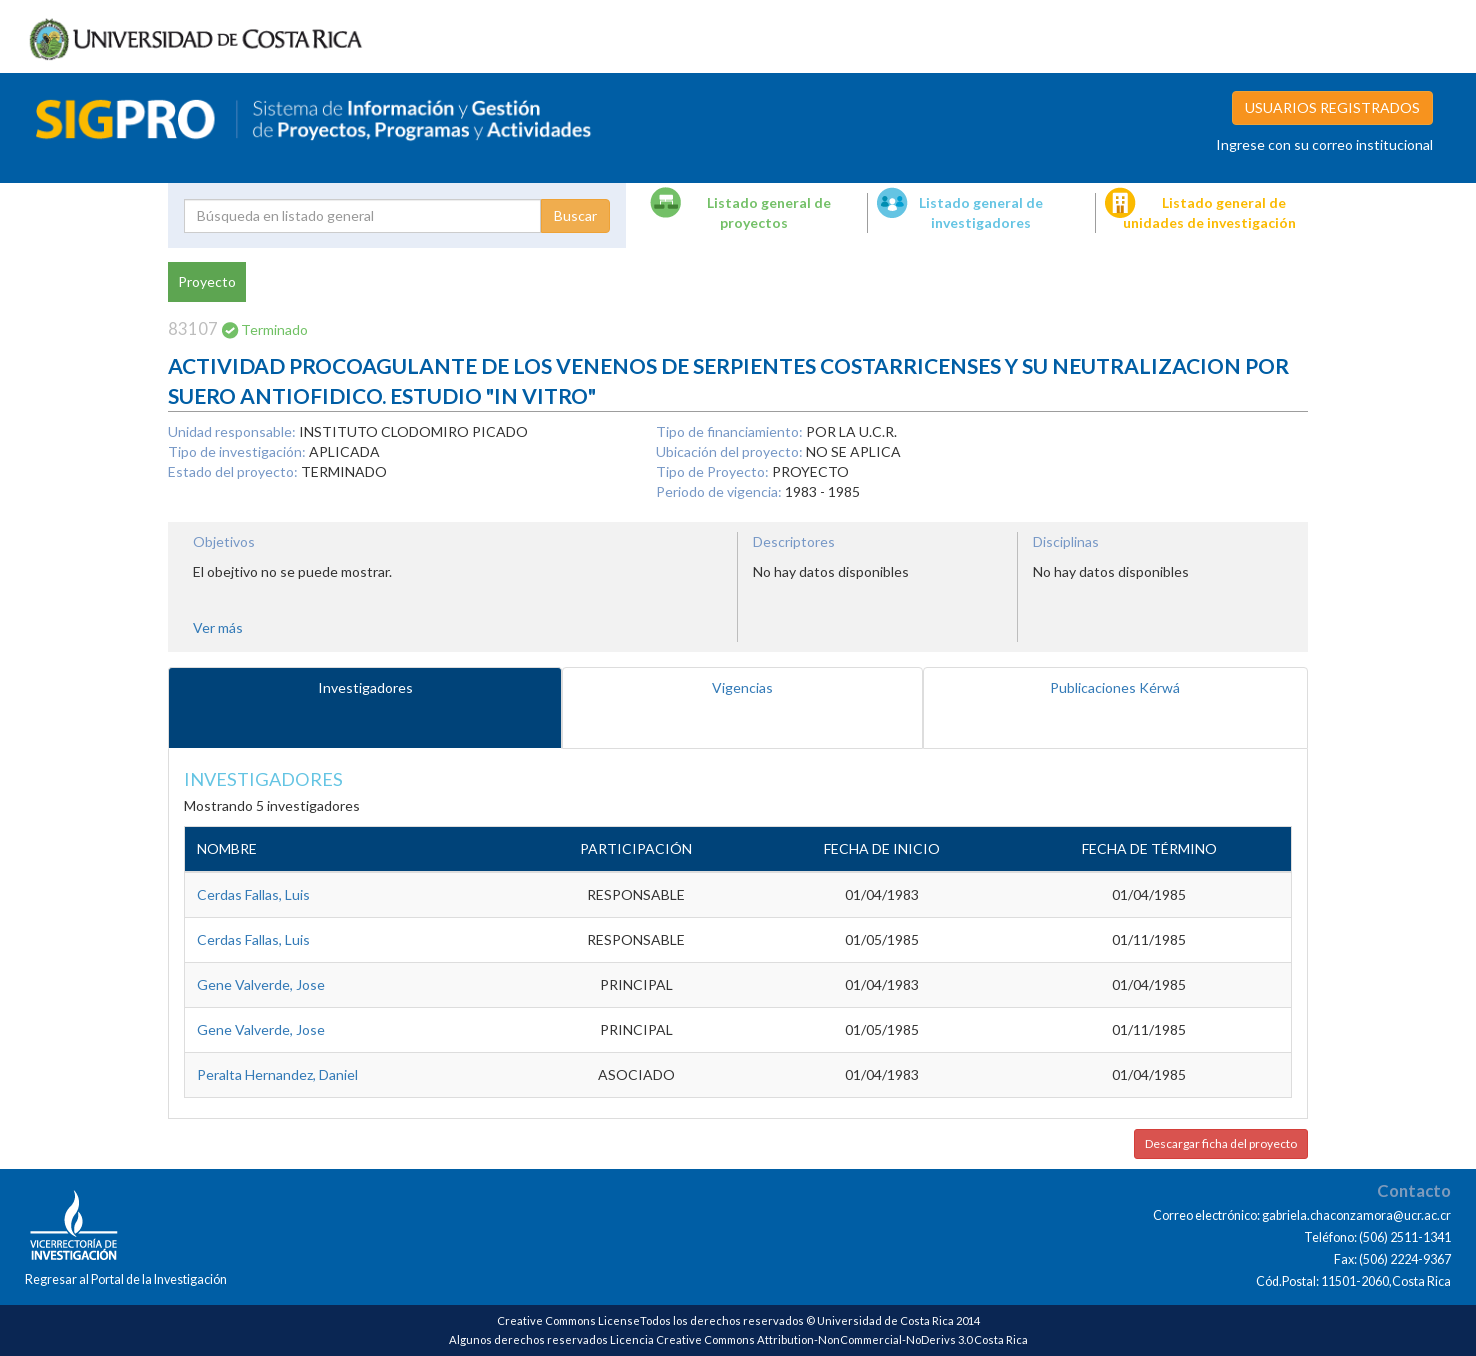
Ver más (218, 627)
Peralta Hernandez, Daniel (277, 1074)
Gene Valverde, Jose (261, 984)
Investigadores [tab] (365, 687)
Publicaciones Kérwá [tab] (1115, 687)
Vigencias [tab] (742, 687)
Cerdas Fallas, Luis (253, 894)
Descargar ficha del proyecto (1221, 1143)
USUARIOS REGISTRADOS (1332, 107)
